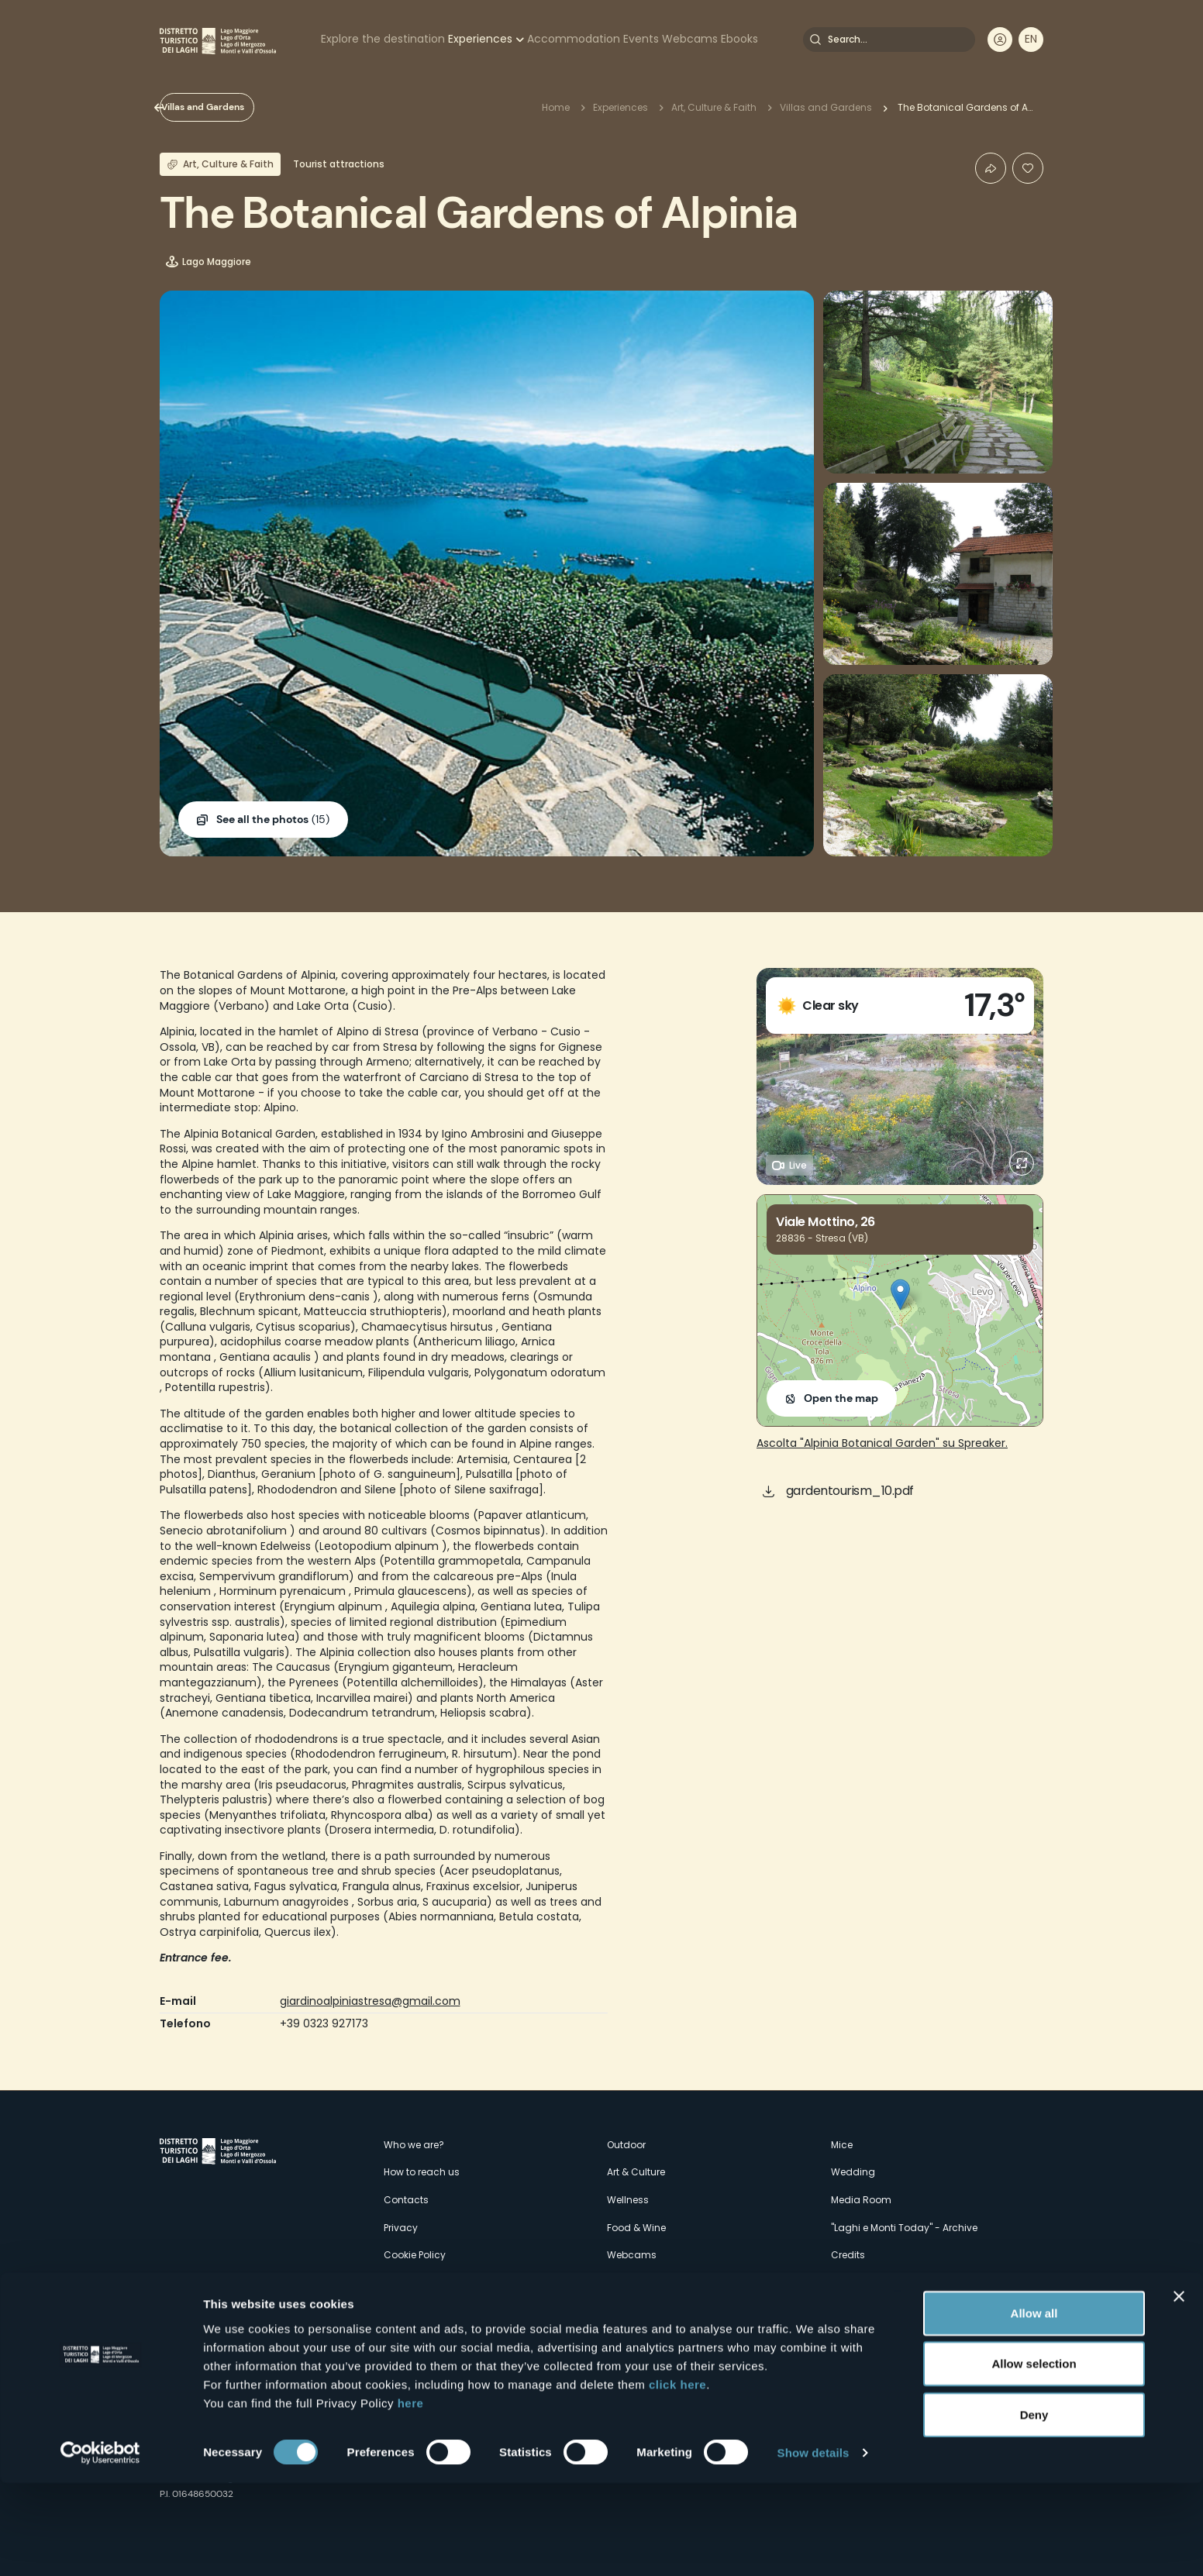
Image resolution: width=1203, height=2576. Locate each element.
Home (556, 107)
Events (641, 38)
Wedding (853, 2171)
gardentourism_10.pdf (850, 1491)
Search (815, 39)
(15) (272, 820)
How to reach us (422, 2171)
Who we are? (414, 2144)
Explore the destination (383, 38)
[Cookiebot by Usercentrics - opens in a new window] (100, 2545)
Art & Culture (636, 2171)
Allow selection (1033, 2456)
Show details (813, 2545)
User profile (1000, 39)
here (411, 2495)
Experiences (480, 38)
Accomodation (643, 2309)
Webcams (690, 38)
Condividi (990, 168)
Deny (1034, 2506)
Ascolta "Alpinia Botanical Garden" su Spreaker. (882, 1443)
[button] (900, 1294)
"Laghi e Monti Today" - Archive (904, 2227)
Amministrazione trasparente (453, 2282)
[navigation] (1031, 39)
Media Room (861, 2199)
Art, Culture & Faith (714, 107)
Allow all (1034, 2405)
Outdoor (626, 2144)
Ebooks (739, 38)
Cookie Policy (415, 2254)
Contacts (406, 2199)
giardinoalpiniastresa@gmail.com (370, 2001)
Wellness (628, 2199)
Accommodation (573, 38)
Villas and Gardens (228, 107)
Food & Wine (636, 2227)
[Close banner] (1179, 2388)
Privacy (401, 2227)
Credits (848, 2254)
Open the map (841, 1398)
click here (677, 2476)
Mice (842, 2144)
